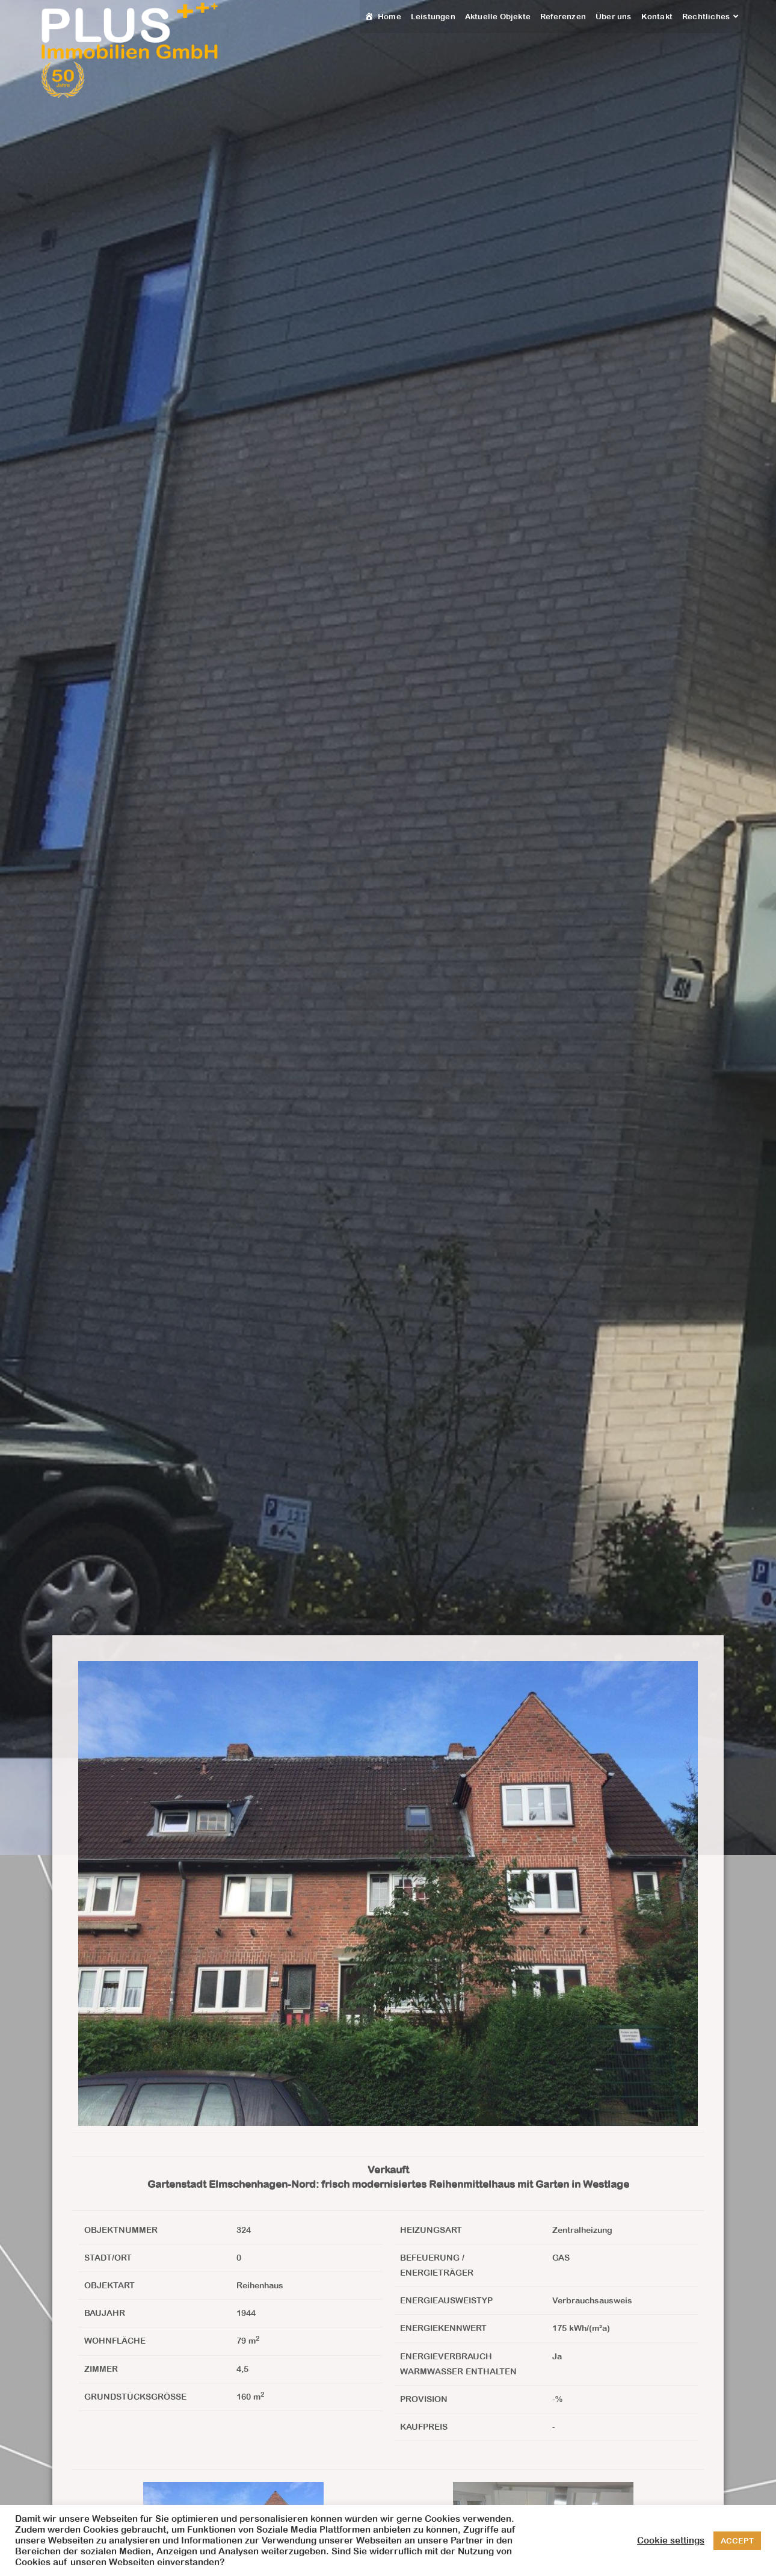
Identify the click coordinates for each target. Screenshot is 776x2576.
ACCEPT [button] (737, 2540)
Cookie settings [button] (670, 2540)
